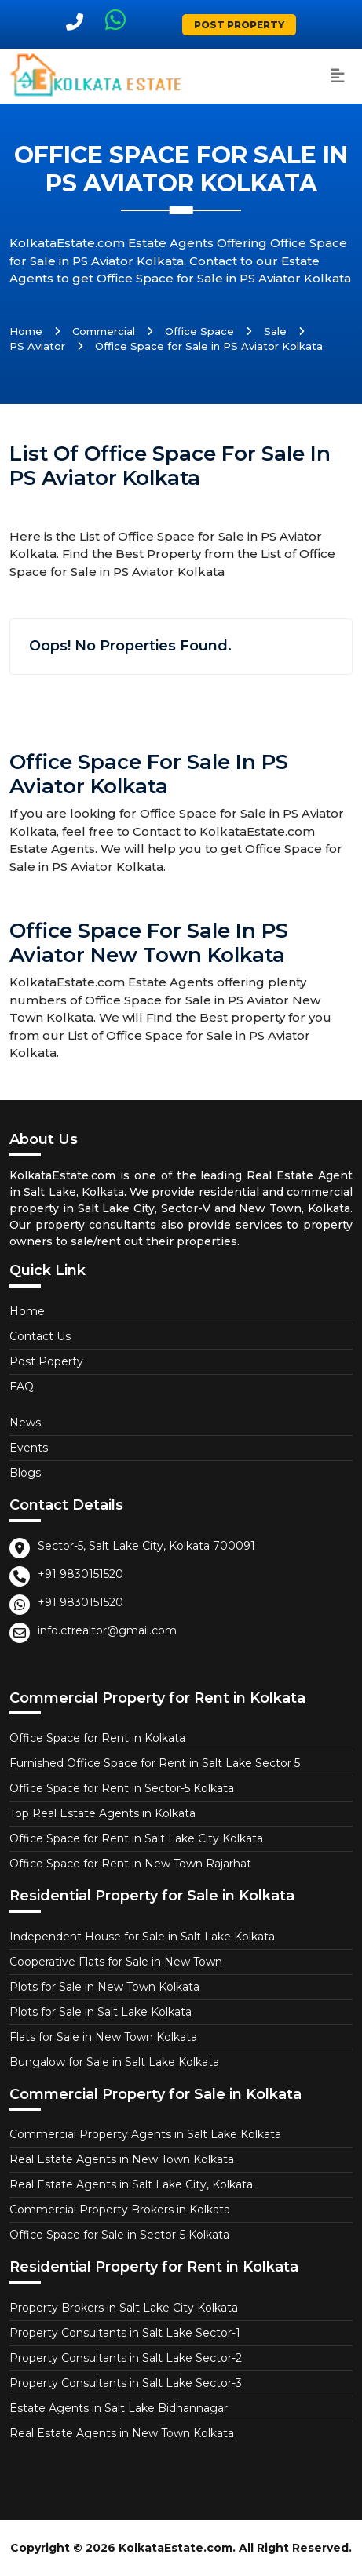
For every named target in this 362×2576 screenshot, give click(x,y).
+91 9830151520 (80, 1574)
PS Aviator (37, 346)
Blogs (25, 1473)
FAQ (21, 1386)
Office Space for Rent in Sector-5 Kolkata (121, 1788)
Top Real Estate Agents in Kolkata (102, 1813)
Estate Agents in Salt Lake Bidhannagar (118, 2408)
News (25, 1423)
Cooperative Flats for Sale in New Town (115, 1962)
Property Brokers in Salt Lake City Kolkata (123, 2308)
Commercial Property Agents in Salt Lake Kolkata (145, 2134)
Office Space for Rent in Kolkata (97, 1738)
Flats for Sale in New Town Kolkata (103, 2037)
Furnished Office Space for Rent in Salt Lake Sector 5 (154, 1763)
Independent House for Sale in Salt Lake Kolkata (142, 1936)
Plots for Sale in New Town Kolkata (104, 1987)
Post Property (239, 25)
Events (28, 1448)
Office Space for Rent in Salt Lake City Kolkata (136, 1838)
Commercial (103, 331)
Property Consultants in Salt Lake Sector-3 (125, 2383)
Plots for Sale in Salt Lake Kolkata (100, 2012)
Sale (275, 331)
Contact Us (40, 1336)
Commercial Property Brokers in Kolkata (119, 2210)
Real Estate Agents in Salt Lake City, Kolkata (131, 2184)
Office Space (199, 331)
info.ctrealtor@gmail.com (107, 1630)
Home (25, 331)
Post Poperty (46, 1361)
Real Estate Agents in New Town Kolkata (121, 2159)
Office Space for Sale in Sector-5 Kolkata (119, 2235)
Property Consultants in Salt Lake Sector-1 (124, 2333)
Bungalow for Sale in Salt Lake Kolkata (114, 2062)
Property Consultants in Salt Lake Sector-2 (125, 2358)
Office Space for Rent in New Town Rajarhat (130, 1863)
